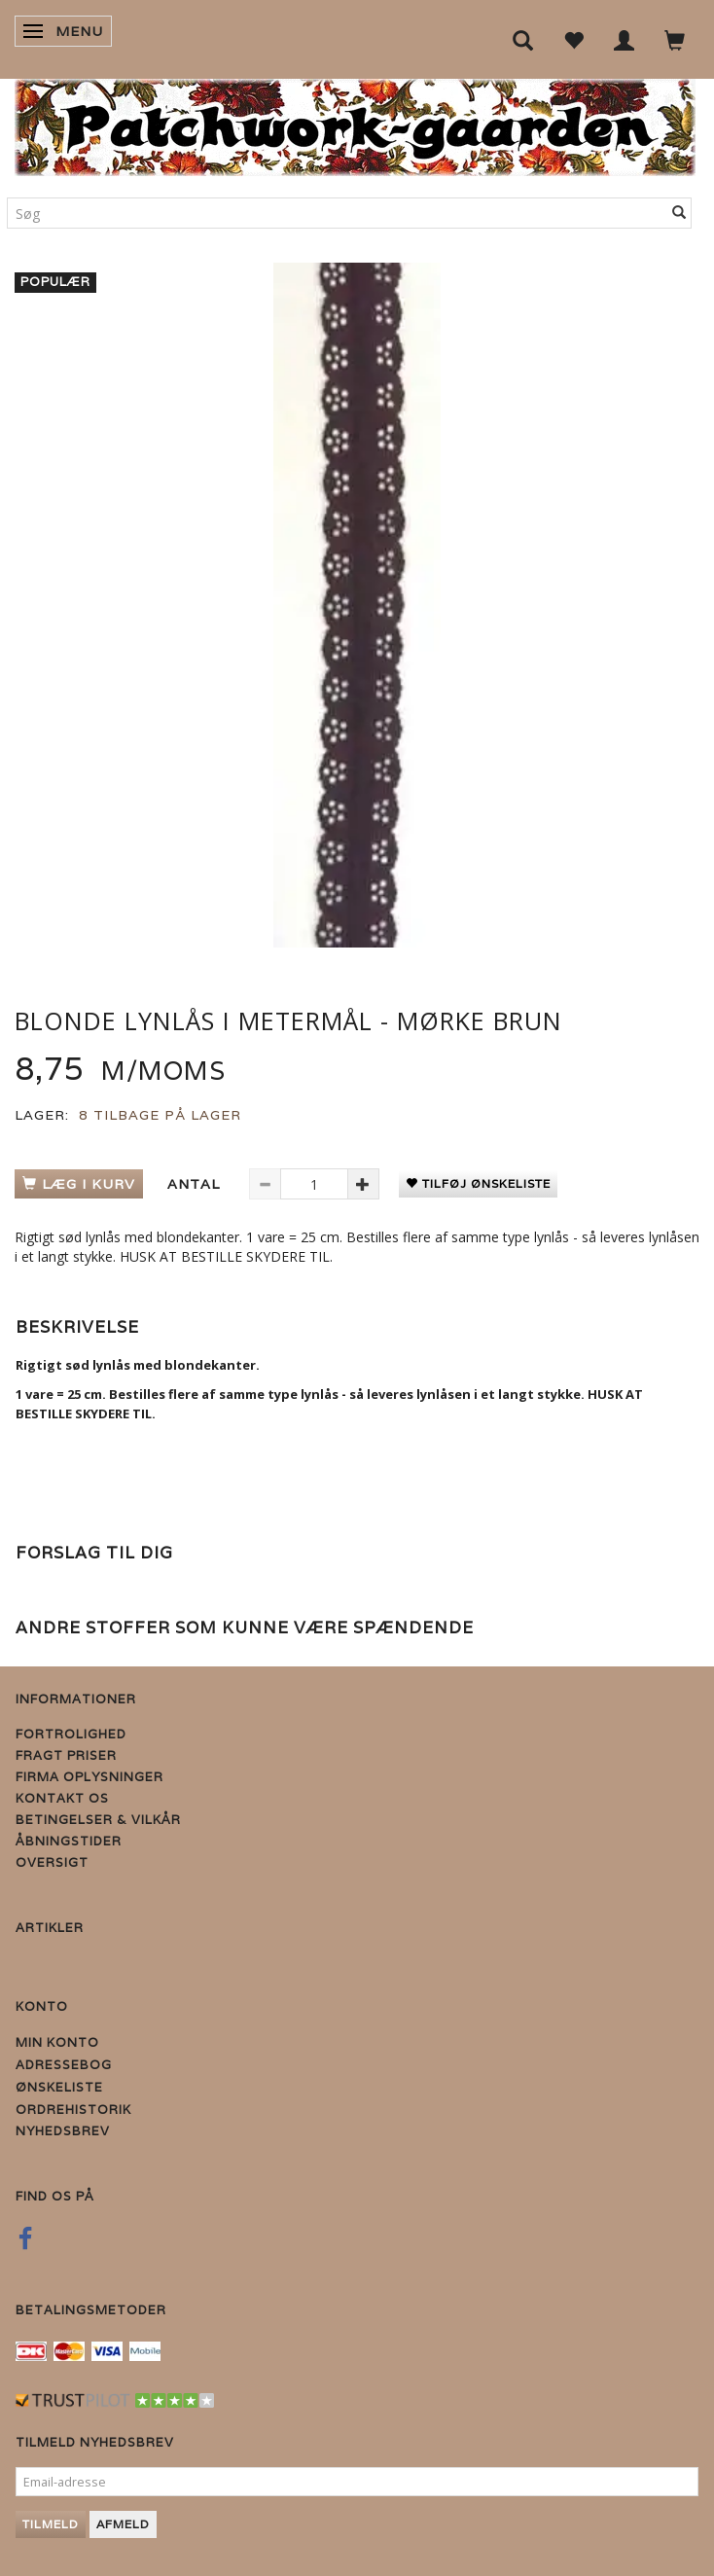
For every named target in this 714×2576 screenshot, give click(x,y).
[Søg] (679, 213)
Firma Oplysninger (89, 1777)
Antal (196, 1184)
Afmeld (123, 2524)
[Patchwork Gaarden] (355, 123)
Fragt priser (66, 1755)
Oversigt (52, 1862)
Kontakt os (62, 1798)
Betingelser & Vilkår (98, 1819)
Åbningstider (69, 1841)
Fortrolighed (71, 1734)
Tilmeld (50, 2524)
